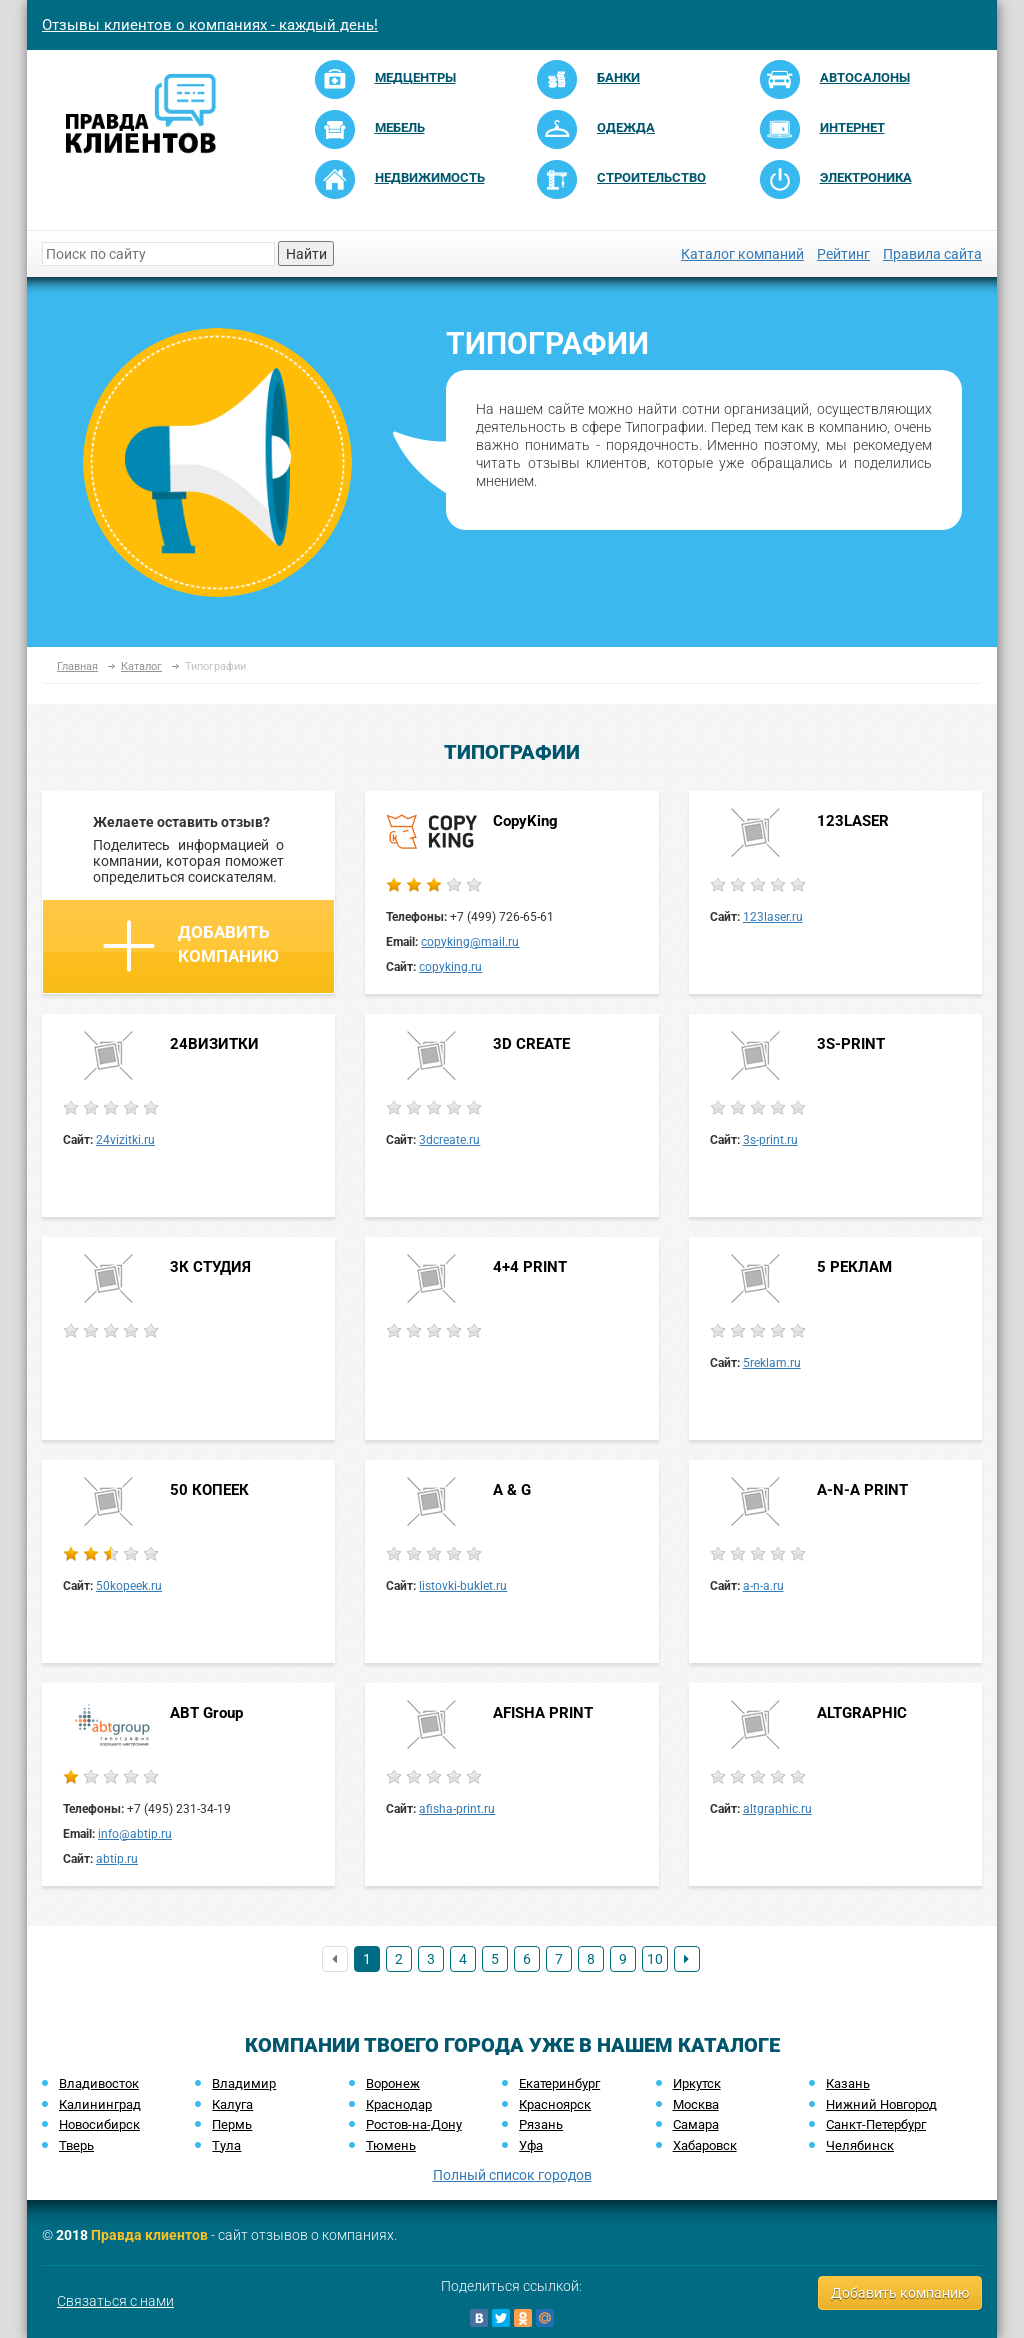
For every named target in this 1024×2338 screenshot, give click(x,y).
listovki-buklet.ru (463, 1586)
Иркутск (697, 2083)
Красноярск (555, 2104)
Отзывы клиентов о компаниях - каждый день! (210, 25)
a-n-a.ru (763, 1586)
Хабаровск (705, 2145)
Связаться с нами (115, 2301)
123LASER (853, 821)
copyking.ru (450, 967)
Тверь (76, 2145)
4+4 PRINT (530, 1267)
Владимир (244, 2083)
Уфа (531, 2145)
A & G (512, 1490)
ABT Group (206, 1713)
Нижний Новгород (881, 2104)
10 (655, 1959)
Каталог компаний (742, 254)
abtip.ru (117, 1859)
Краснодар (399, 2104)
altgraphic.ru (777, 1809)
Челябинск (860, 2145)
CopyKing (525, 821)
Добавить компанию (191, 946)
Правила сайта (932, 254)
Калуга (232, 2104)
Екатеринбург (559, 2083)
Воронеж (393, 2083)
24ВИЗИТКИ (214, 1044)
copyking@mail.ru (470, 942)
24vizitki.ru (125, 1140)
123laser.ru (773, 917)
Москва (696, 2104)
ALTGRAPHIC (862, 1713)
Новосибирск (99, 2124)
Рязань (541, 2124)
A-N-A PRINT (862, 1490)
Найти (306, 254)
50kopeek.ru (129, 1586)
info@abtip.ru (135, 1834)
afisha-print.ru (457, 1809)
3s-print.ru (770, 1140)
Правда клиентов (149, 2235)
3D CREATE (531, 1044)
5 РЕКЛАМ (854, 1267)
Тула (226, 2145)
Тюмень (391, 2145)
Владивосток (99, 2083)
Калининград (100, 2104)
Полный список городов (512, 2175)
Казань (848, 2083)
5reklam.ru (772, 1363)
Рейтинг (843, 254)
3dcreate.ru (449, 1140)
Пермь (232, 2124)
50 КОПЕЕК (209, 1490)
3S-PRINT (851, 1044)
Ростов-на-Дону (414, 2124)
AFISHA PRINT (543, 1713)
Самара (696, 2124)
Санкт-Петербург (876, 2124)
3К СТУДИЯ (210, 1267)
